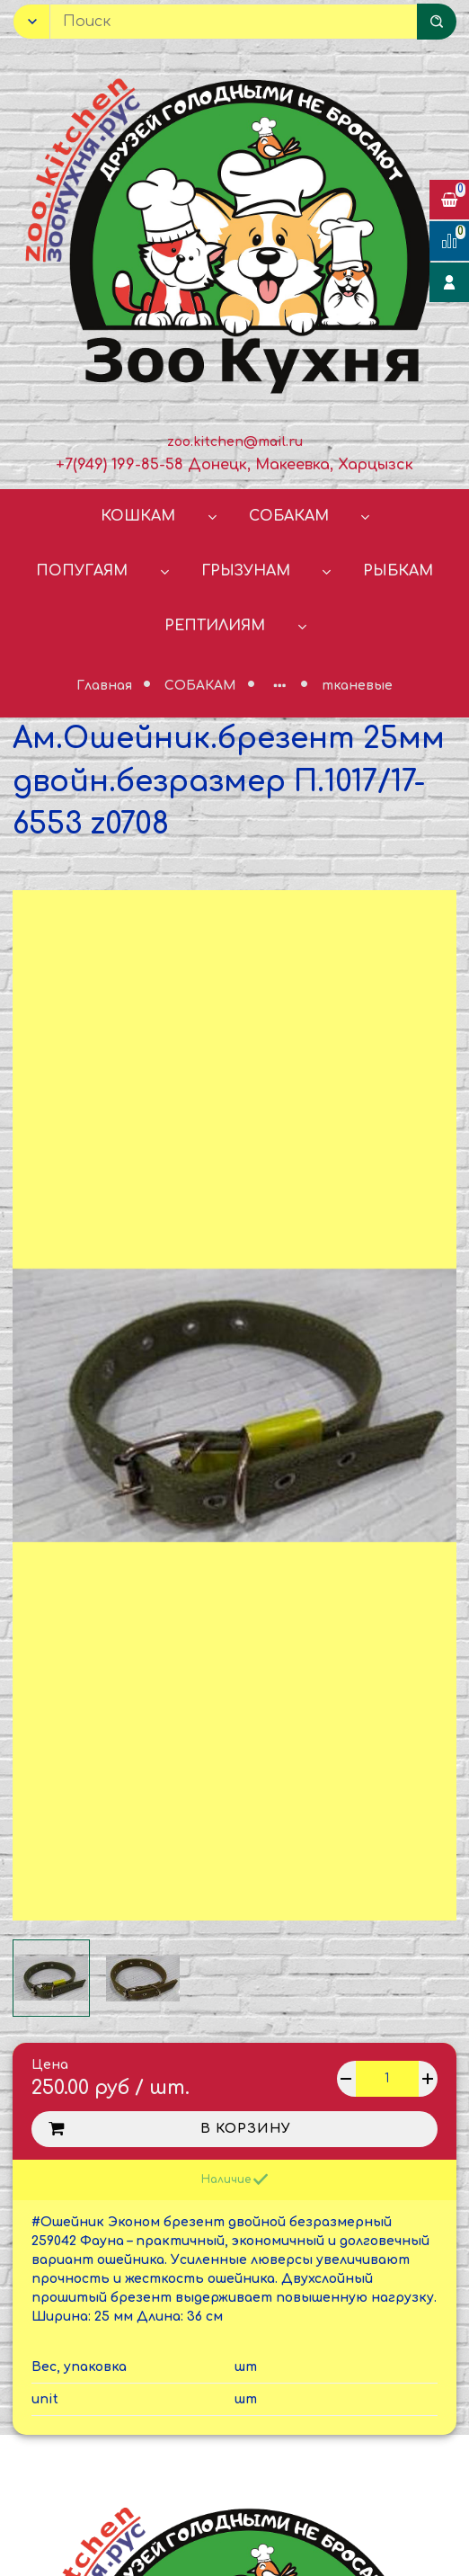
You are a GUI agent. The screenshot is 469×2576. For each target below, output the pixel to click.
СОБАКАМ (289, 516)
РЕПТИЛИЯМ (214, 626)
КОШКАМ (138, 516)
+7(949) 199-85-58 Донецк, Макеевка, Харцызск (234, 465)
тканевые (357, 685)
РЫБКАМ (398, 571)
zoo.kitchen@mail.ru (235, 442)
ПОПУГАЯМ (82, 571)
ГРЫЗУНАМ (245, 571)
